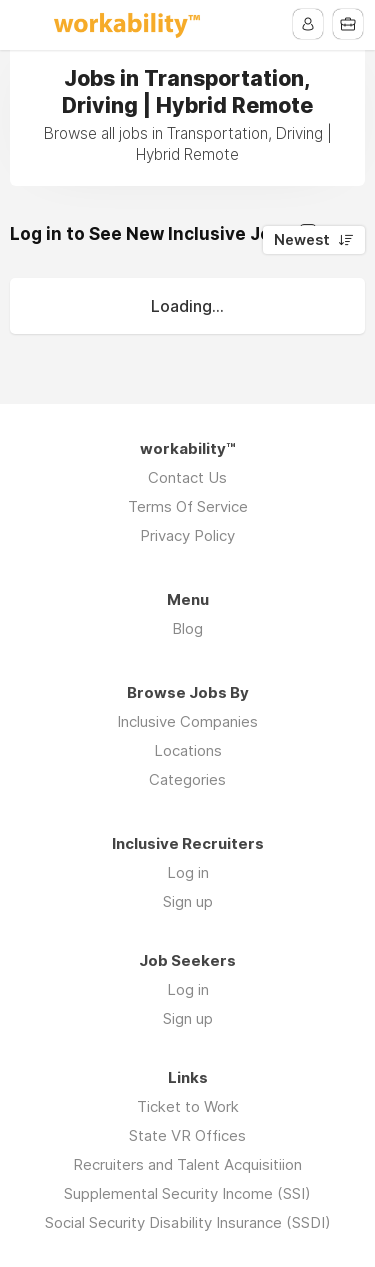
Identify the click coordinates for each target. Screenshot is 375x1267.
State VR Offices (187, 1135)
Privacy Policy (187, 535)
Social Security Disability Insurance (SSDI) (188, 1222)
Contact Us (187, 477)
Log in (188, 872)
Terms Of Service (188, 506)
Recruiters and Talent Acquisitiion (187, 1164)
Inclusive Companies (187, 721)
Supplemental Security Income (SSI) (187, 1193)
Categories (187, 779)
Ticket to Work (188, 1106)
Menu (27, 25)
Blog (187, 628)
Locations (188, 750)
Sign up (188, 901)
